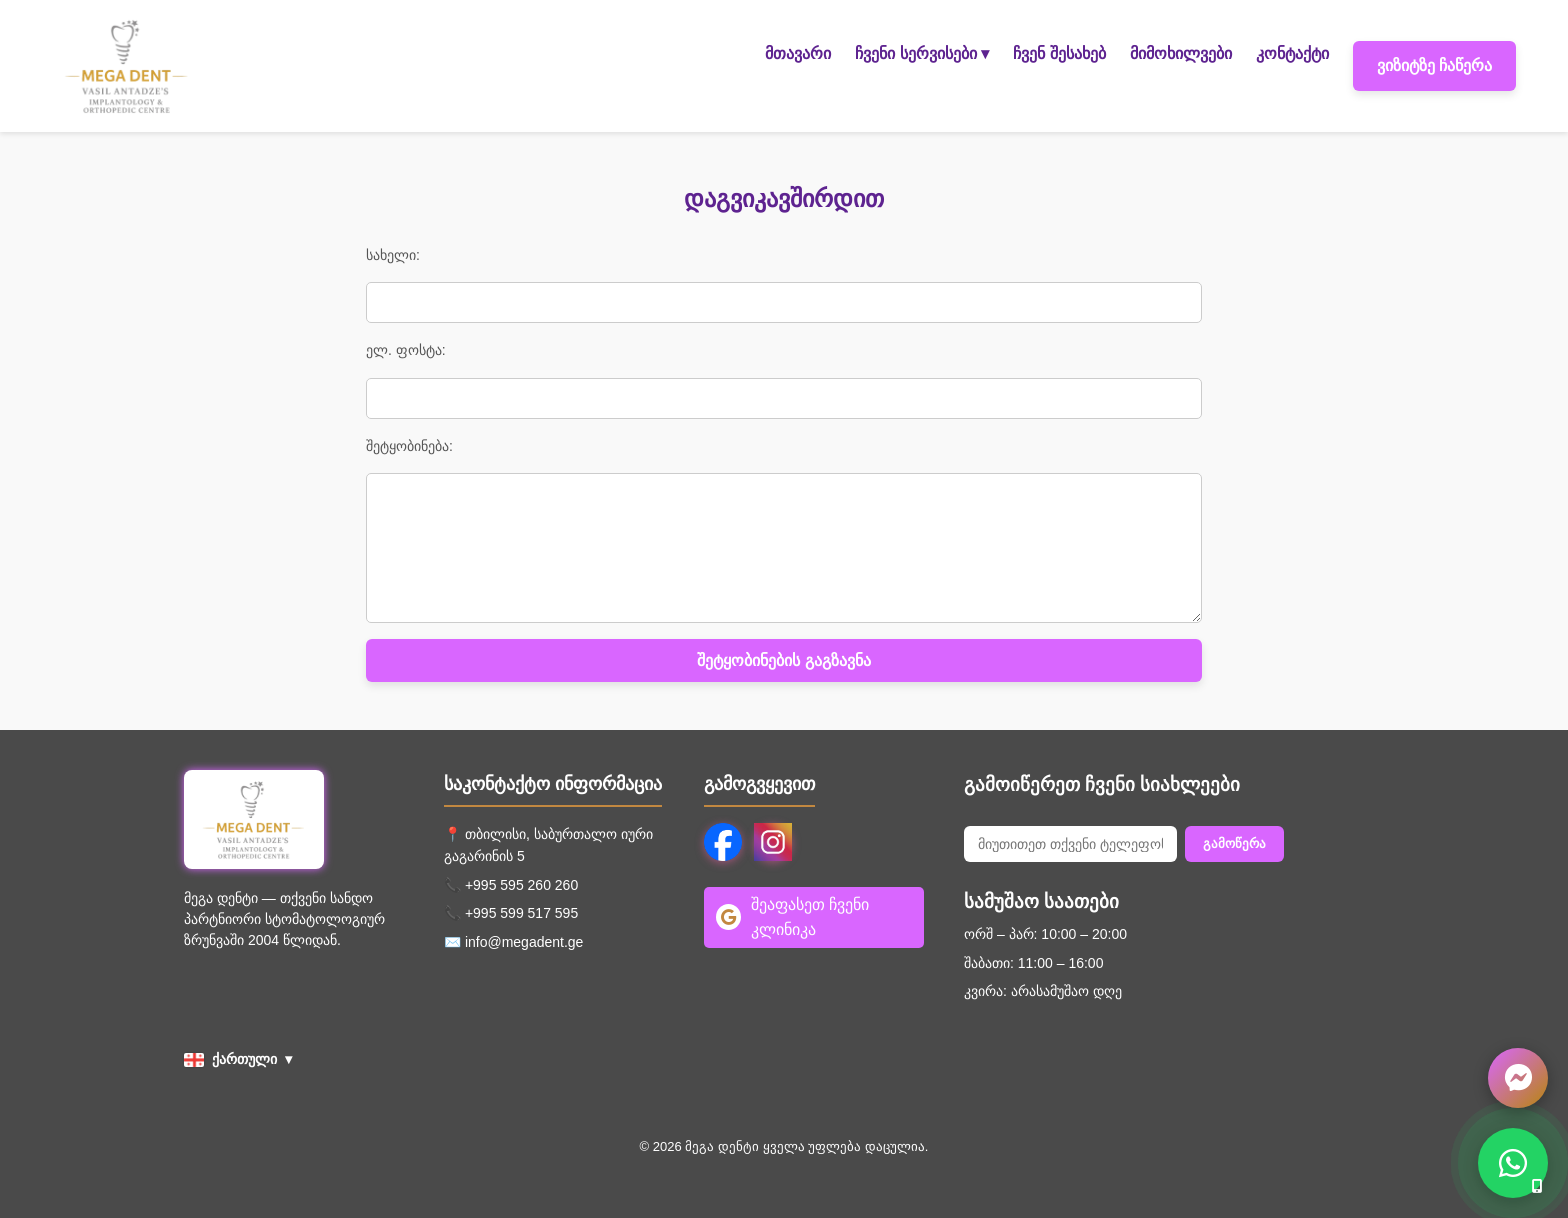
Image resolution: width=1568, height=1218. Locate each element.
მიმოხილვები (1181, 53)
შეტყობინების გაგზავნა (783, 660)
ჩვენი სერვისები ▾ (922, 53)
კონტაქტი (1292, 53)
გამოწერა (1234, 843)
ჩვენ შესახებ (1059, 53)
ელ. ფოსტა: (406, 350)
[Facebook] (723, 842)
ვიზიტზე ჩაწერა (1434, 65)
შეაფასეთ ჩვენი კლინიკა (792, 917)
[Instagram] (773, 842)
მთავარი (798, 53)
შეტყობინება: (409, 446)
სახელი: (393, 255)
